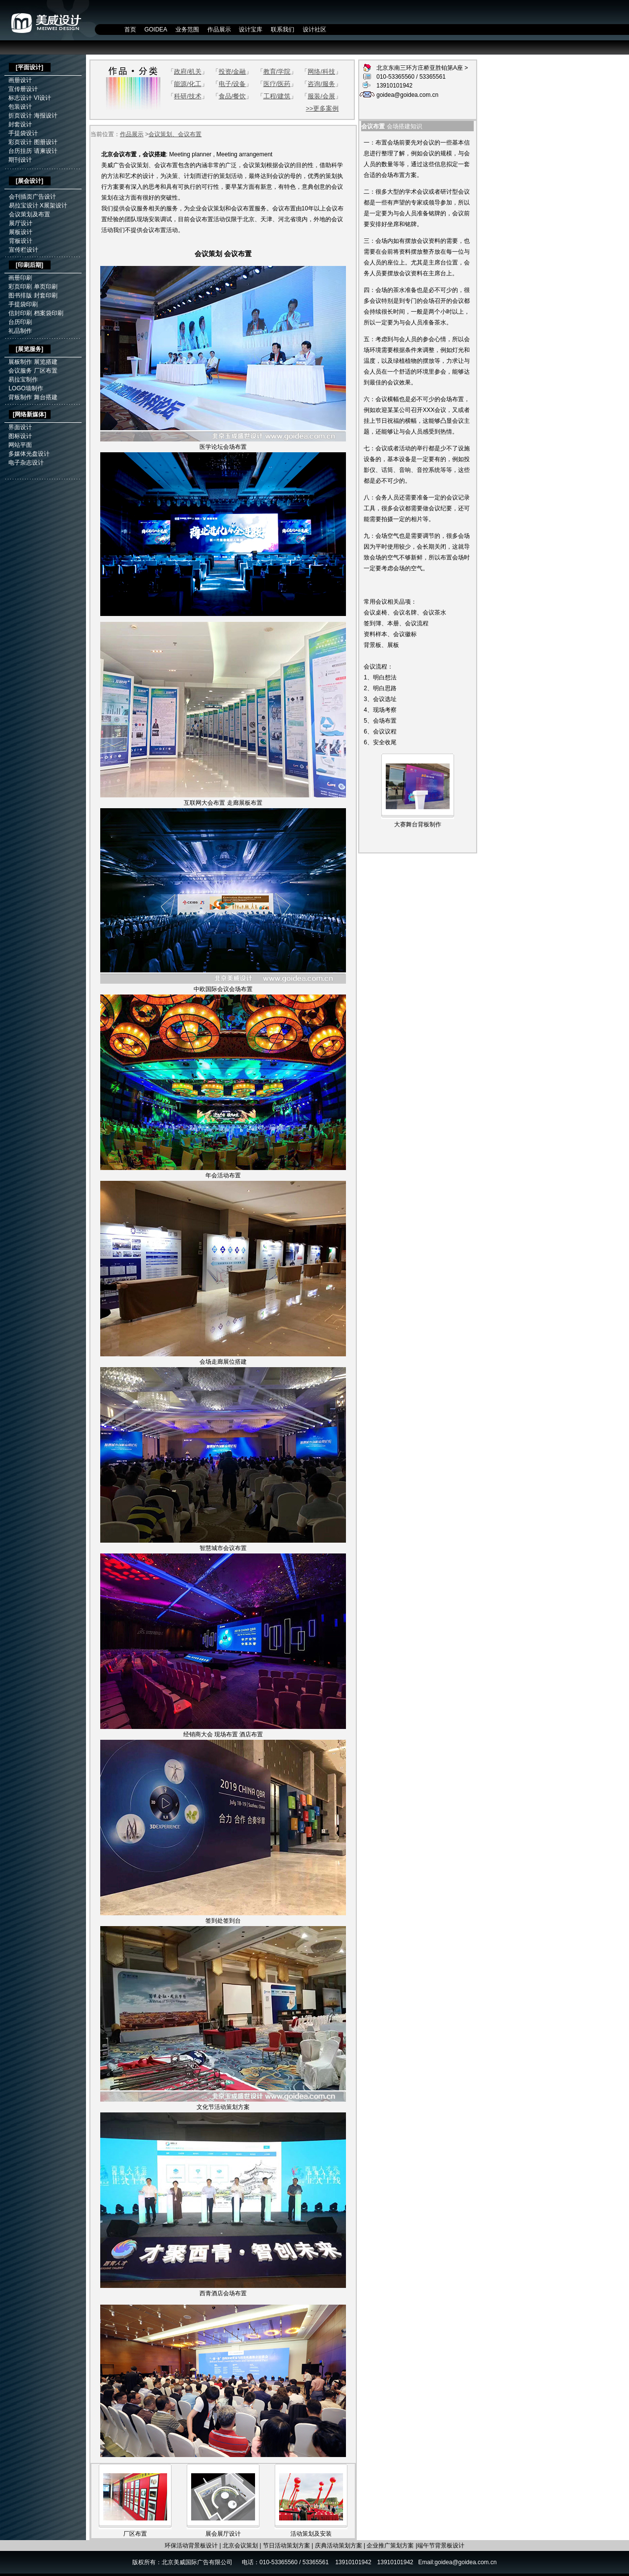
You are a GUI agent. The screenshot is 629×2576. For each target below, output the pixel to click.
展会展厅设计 (223, 2533)
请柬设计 (45, 150)
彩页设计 (20, 142)
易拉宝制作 (23, 379)
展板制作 (20, 361)
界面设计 (20, 427)
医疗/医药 (277, 84)
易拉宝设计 (23, 205)
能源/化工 (187, 84)
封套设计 (20, 124)
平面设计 (29, 67)
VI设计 (42, 97)
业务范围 (187, 29)
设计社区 (314, 29)
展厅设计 (20, 223)
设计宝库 (250, 29)
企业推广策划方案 (390, 2545)
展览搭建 (45, 361)
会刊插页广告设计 (32, 196)
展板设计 (20, 232)
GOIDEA (156, 29)
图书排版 (20, 295)
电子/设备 (232, 84)
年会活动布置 (223, 1175)
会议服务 (20, 370)
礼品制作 (20, 330)
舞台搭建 (45, 397)
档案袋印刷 (48, 313)
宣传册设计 (23, 89)
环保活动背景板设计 (191, 2545)
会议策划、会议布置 (174, 134)
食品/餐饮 (232, 96)
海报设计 (45, 115)
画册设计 (20, 80)
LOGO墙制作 (25, 388)
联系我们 (282, 29)
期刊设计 (20, 159)
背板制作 (20, 397)
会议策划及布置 (29, 214)
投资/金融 (232, 71)
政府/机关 (187, 71)
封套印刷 (45, 295)
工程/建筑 (277, 96)
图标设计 (20, 436)
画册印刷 (20, 277)
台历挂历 (20, 150)
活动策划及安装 (311, 2533)
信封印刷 (20, 313)
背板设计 (20, 240)
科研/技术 (187, 96)
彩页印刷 (20, 286)
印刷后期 (29, 265)
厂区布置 (45, 370)
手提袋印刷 (23, 304)
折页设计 (20, 115)
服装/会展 (321, 96)
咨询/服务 (321, 84)
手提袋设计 (23, 133)
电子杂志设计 (26, 462)
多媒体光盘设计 (29, 453)
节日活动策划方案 (286, 2545)
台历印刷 (20, 322)
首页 (130, 29)
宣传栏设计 (23, 249)
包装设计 (20, 106)
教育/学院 (277, 71)
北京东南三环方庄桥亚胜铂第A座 (420, 67)
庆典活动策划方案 (338, 2545)
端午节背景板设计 (440, 2545)
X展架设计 (53, 205)
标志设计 (20, 97)
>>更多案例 (322, 108)
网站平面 (20, 444)
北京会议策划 (240, 2545)
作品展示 (219, 29)
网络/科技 (321, 71)
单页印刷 (45, 286)
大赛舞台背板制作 (417, 824)
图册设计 (45, 142)
